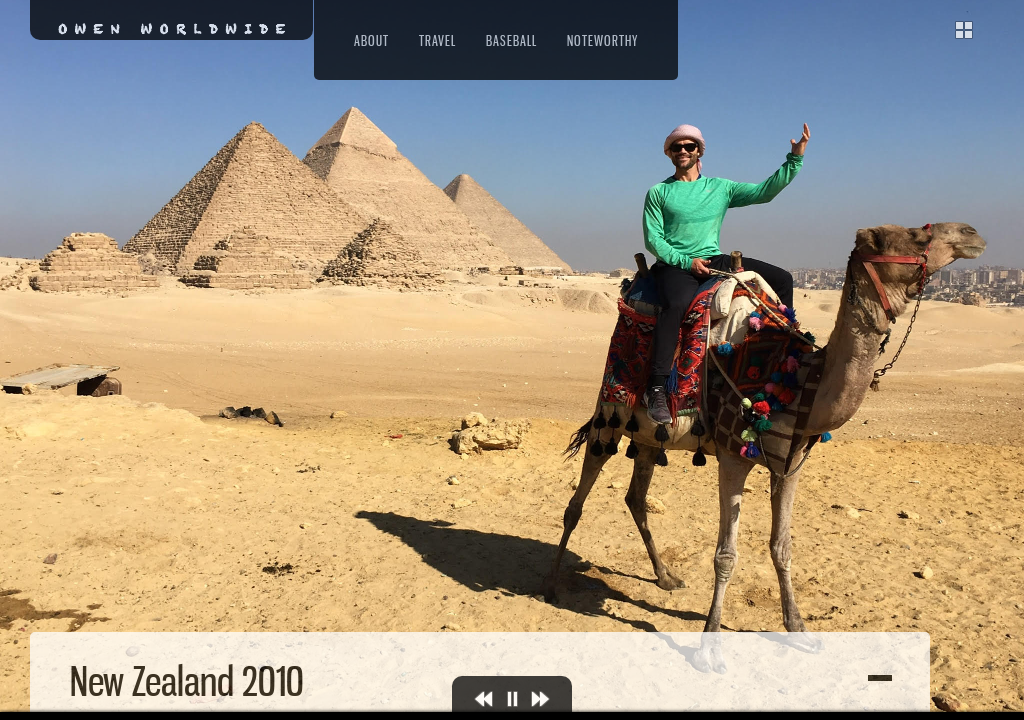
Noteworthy (602, 40)
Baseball (511, 40)
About (371, 40)
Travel (437, 40)
